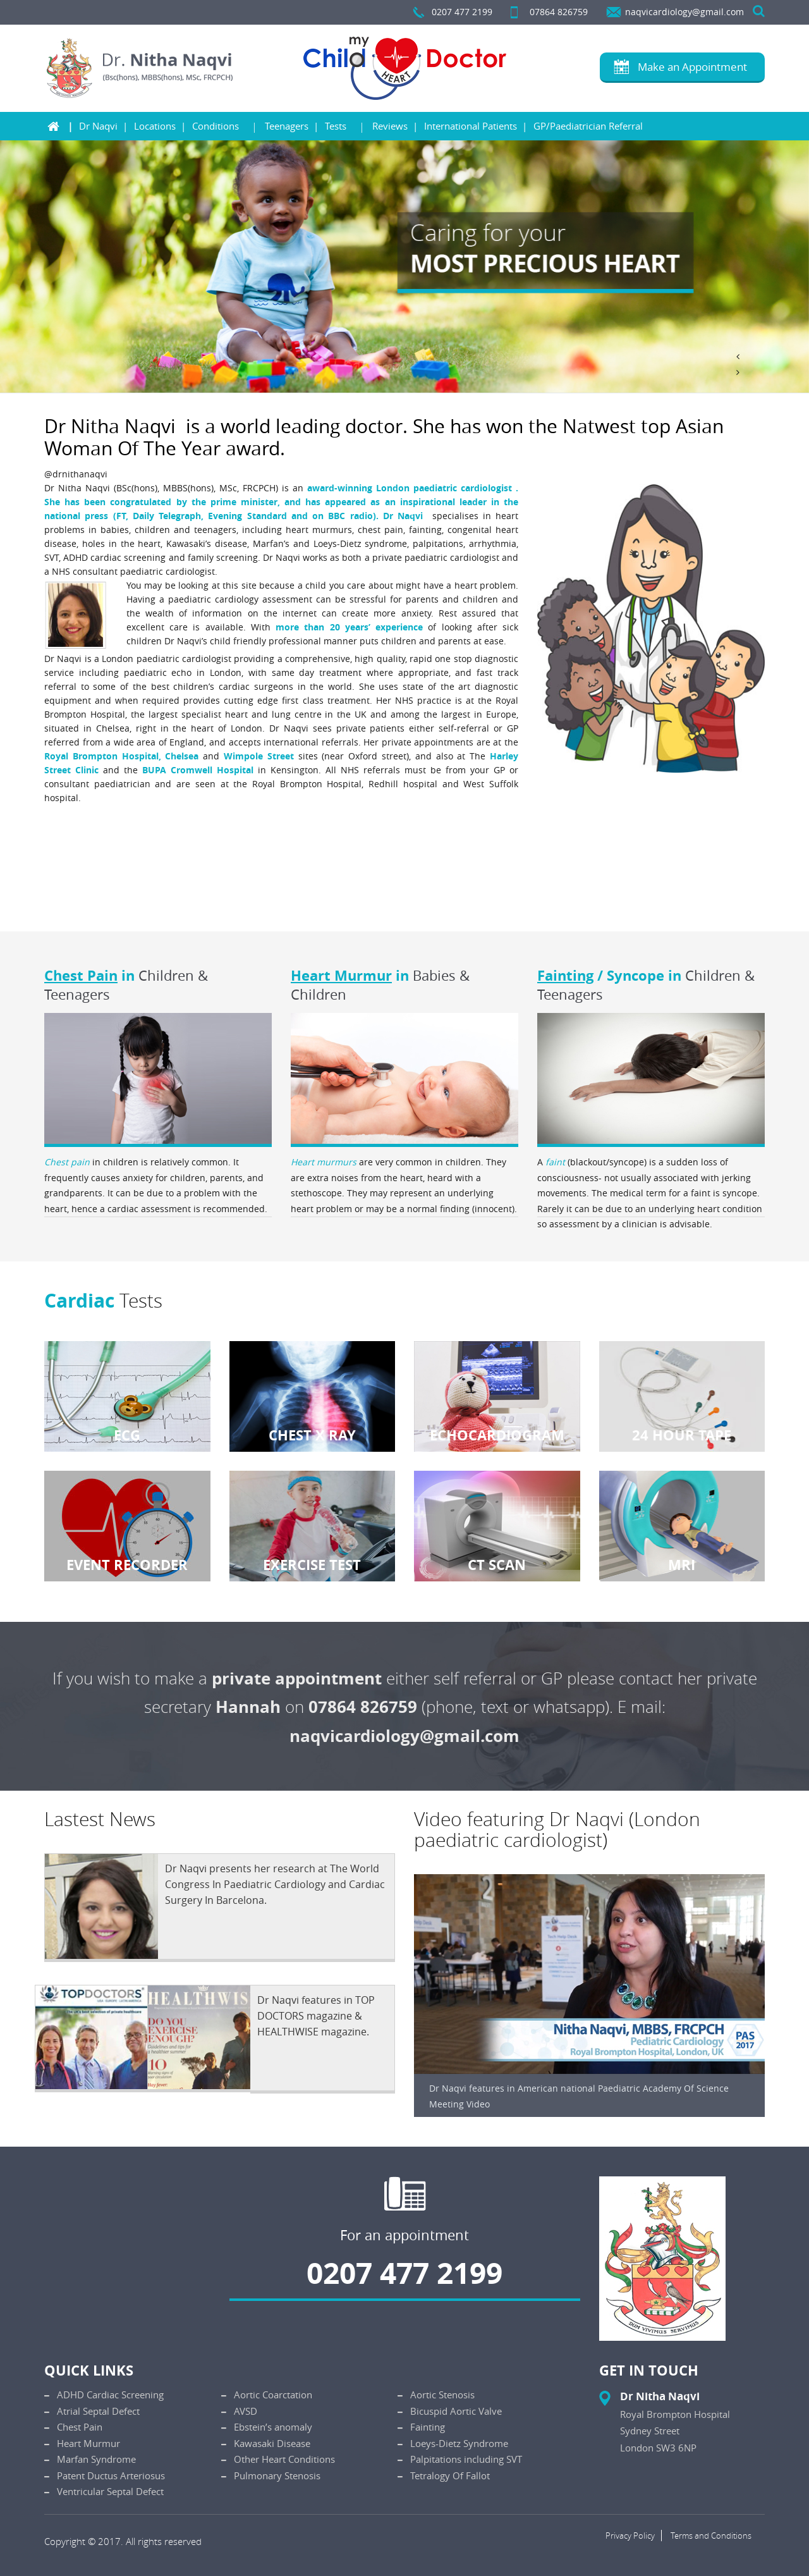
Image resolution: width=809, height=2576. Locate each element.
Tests (335, 126)
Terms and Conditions (711, 2535)
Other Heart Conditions (284, 2459)
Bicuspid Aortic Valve (456, 2411)
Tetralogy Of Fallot (450, 2475)
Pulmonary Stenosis (277, 2475)
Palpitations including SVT (466, 2459)
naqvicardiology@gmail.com (684, 12)
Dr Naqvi (98, 126)
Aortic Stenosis (442, 2394)
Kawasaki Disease (272, 2443)
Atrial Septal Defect (98, 2411)
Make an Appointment (692, 66)
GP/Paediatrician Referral (588, 126)
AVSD (245, 2411)
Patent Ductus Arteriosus (111, 2475)
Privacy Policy (630, 2535)
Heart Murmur (341, 975)
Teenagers (286, 126)
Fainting (565, 975)
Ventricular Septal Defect (110, 2491)
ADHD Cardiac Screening (110, 2394)
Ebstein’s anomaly (273, 2426)
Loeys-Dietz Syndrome (459, 2443)
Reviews (390, 126)
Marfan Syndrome (96, 2459)
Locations (155, 126)
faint (555, 1162)
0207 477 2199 (462, 12)
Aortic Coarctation (273, 2394)
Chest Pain (81, 975)
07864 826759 (559, 12)
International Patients (470, 126)
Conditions (215, 126)
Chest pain (67, 1162)
